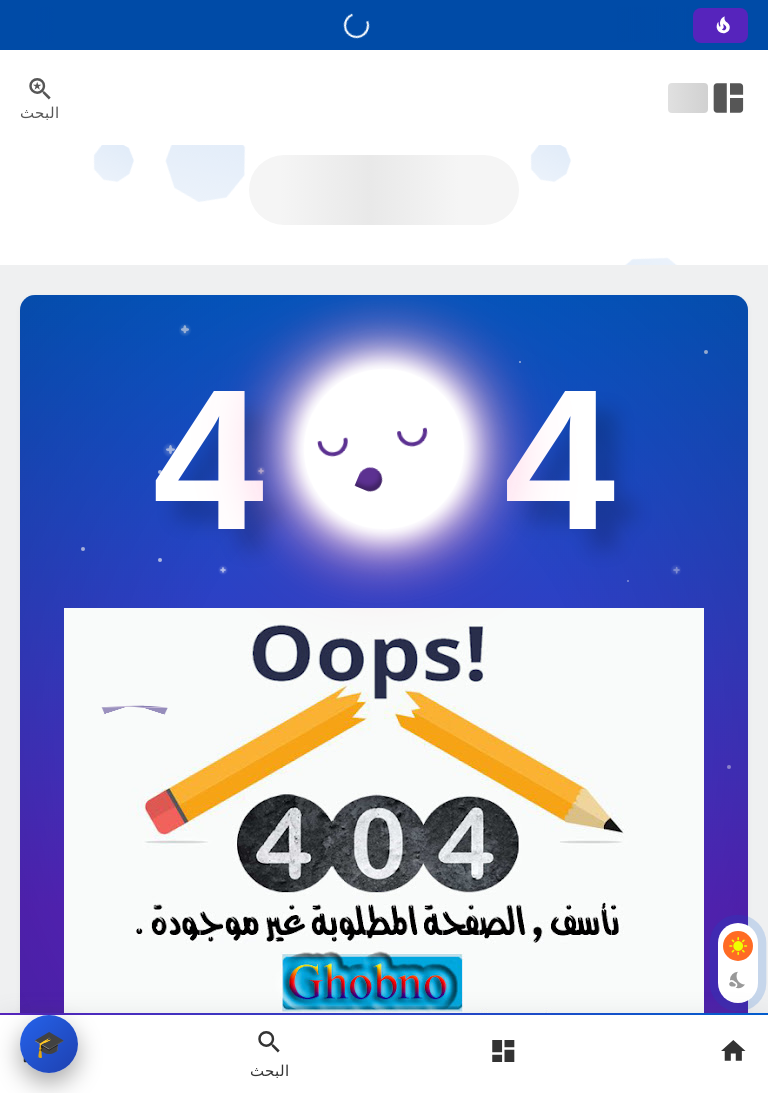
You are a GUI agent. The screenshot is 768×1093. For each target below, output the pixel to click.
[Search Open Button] (269, 1053)
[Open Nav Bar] (708, 98)
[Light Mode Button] (738, 946)
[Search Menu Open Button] (39, 98)
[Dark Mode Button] (738, 980)
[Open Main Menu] (503, 1053)
